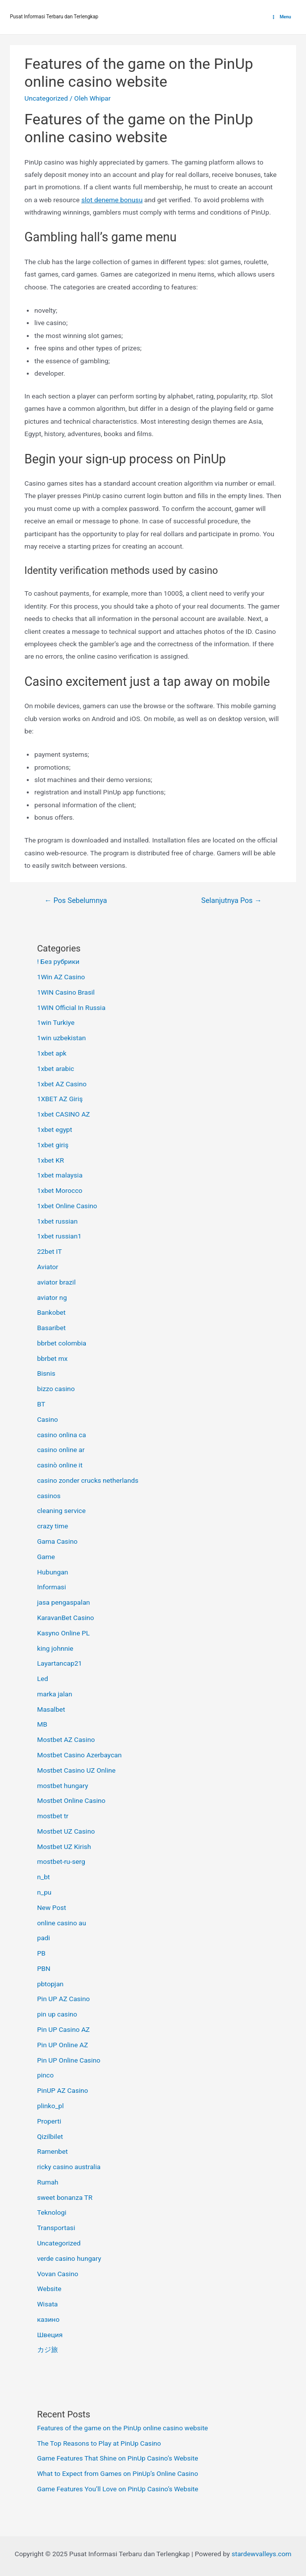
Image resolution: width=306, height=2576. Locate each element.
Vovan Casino (57, 2274)
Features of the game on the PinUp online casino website (122, 2428)
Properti (49, 2121)
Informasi (51, 1587)
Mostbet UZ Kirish (64, 1846)
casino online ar (61, 1450)
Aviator (48, 1267)
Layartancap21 (59, 1663)
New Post (51, 1907)
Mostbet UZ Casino (66, 1831)
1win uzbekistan (61, 1038)
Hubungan (52, 1572)
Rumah (48, 2182)
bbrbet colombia (61, 1343)
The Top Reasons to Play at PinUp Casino (99, 2443)
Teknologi (51, 2212)
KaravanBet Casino (65, 1618)
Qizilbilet (50, 2136)
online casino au (61, 1923)
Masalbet (51, 1709)
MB (42, 1724)
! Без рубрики (58, 961)
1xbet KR (50, 1160)
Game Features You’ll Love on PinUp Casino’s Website (117, 2489)
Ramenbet (52, 2151)
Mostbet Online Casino (71, 1800)
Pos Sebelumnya (75, 900)
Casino (47, 1419)
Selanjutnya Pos (231, 900)
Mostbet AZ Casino (66, 1739)
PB (41, 1953)
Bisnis (46, 1373)
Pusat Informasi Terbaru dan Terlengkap (54, 16)
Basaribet (51, 1328)
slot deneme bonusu (112, 200)
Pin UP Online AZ (62, 2045)
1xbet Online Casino (67, 1206)
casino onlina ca (61, 1435)
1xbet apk (51, 1053)
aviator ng (52, 1297)
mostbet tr (52, 1816)
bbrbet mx (52, 1358)
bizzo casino (56, 1389)
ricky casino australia (69, 2167)
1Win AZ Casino (61, 977)
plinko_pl (50, 2106)
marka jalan (54, 1694)
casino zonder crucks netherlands (87, 1480)
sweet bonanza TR (65, 2197)
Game (46, 1557)
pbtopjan (50, 1984)
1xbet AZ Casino (62, 1084)
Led (42, 1678)
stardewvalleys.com (262, 2554)
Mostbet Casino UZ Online (76, 1770)
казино (48, 2319)
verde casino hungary (69, 2258)
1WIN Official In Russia (71, 1007)
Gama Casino (57, 1541)
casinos (49, 1496)
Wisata (47, 2304)
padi (43, 1938)
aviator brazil (56, 1282)
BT (41, 1404)
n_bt (43, 1877)
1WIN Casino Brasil (66, 992)
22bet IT (49, 1251)
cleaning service (61, 1510)
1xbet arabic (55, 1068)
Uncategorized (46, 98)
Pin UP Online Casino (69, 2060)
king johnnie (55, 1648)
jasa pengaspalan (63, 1602)
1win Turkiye (56, 1022)
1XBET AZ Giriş (60, 1099)
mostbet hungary (62, 1786)
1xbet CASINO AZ (63, 1114)
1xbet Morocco (59, 1190)
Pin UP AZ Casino (63, 1999)
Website (49, 2289)
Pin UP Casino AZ (63, 2029)
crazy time (52, 1526)
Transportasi (56, 2228)
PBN (44, 1968)
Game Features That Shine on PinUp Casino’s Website (117, 2458)
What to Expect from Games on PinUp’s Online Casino (117, 2473)
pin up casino (57, 2014)
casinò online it (60, 1465)
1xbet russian (57, 1221)
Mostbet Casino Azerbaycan (79, 1755)
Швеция (49, 2335)
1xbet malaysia (60, 1175)
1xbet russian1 (59, 1236)
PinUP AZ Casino (62, 2090)
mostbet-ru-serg (61, 1861)
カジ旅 (47, 2349)
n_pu (44, 1892)
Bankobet (51, 1312)
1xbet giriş (52, 1145)
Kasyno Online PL (63, 1633)
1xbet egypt (54, 1129)
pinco (45, 2075)
